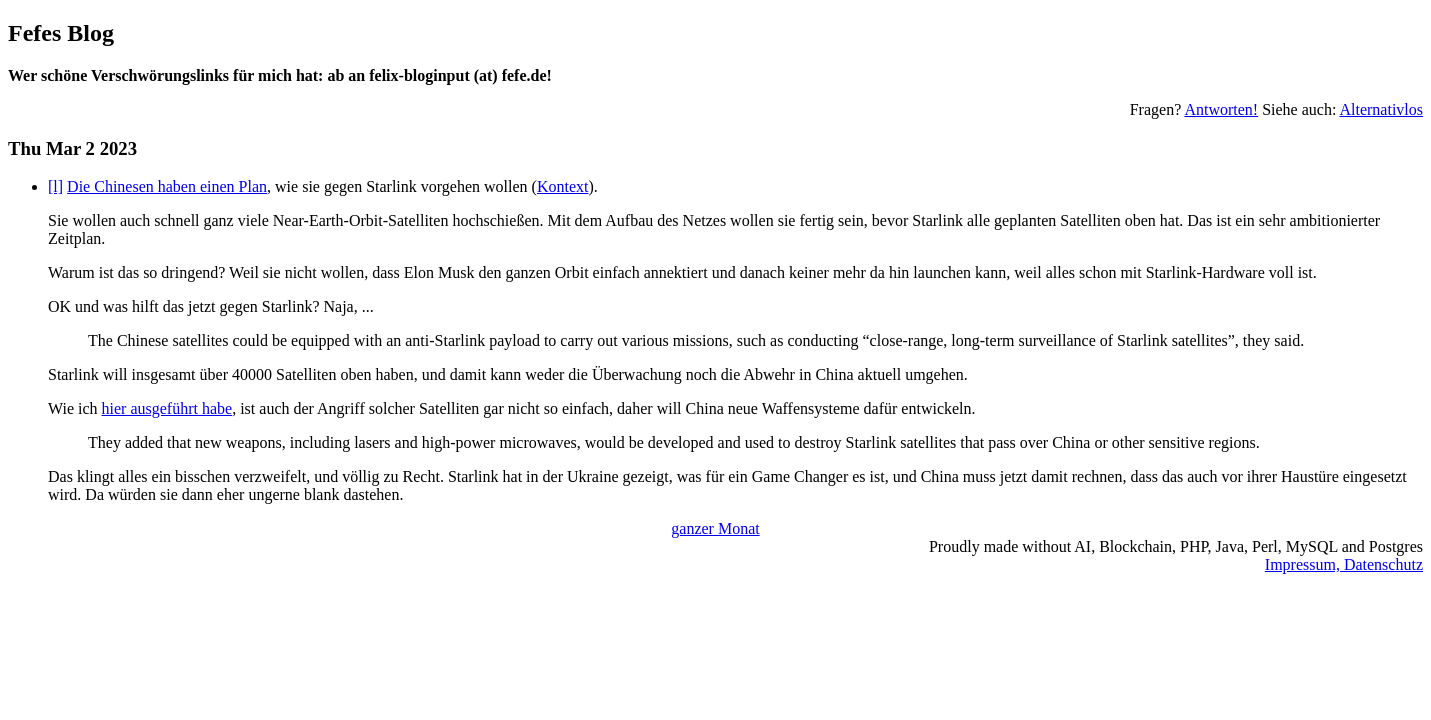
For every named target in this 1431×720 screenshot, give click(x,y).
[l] (55, 186)
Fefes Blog (61, 33)
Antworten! (1221, 109)
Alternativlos (1381, 109)
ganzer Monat (715, 528)
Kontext (563, 186)
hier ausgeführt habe (167, 408)
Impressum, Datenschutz (1344, 564)
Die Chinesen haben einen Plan (167, 186)
